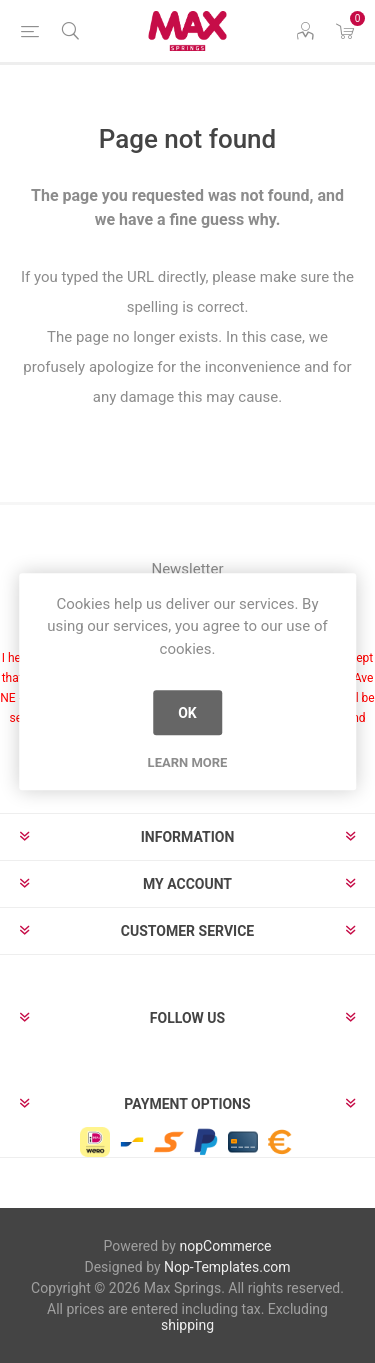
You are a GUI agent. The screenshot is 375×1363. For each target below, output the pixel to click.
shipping (187, 1325)
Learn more (188, 762)
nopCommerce (225, 1246)
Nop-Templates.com (227, 1267)
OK (187, 713)
